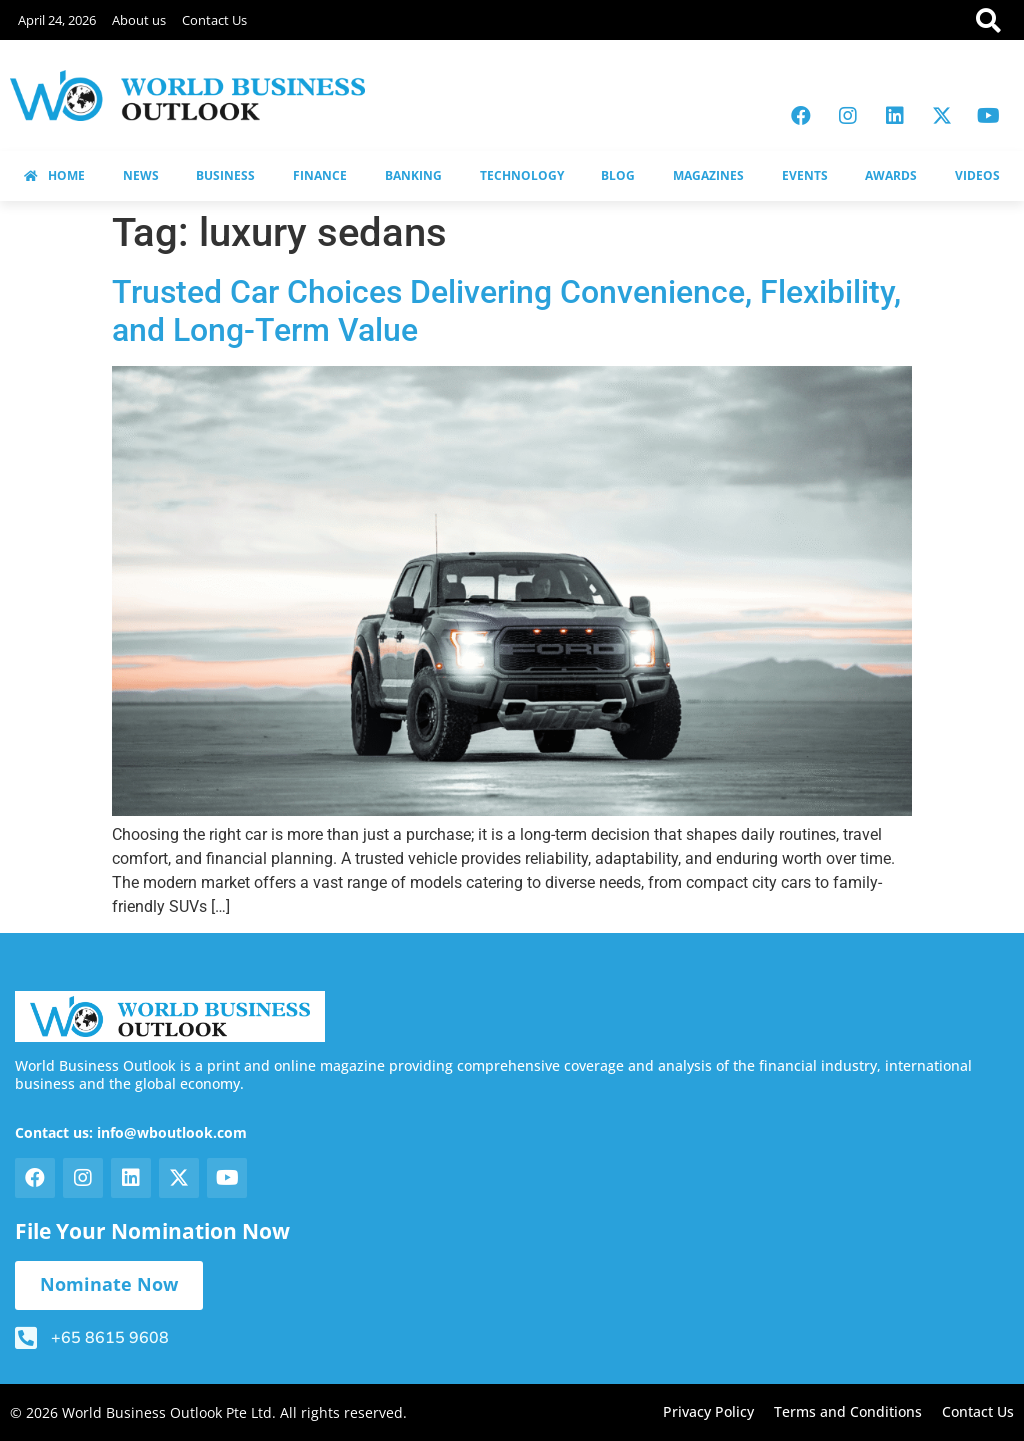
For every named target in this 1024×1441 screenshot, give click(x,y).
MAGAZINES (708, 175)
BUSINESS (225, 175)
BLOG (618, 175)
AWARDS (891, 175)
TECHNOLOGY (522, 175)
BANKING (413, 175)
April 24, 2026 (57, 20)
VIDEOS (977, 175)
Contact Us (214, 20)
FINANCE (320, 175)
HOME (54, 175)
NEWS (141, 175)
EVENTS (805, 175)
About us (139, 20)
